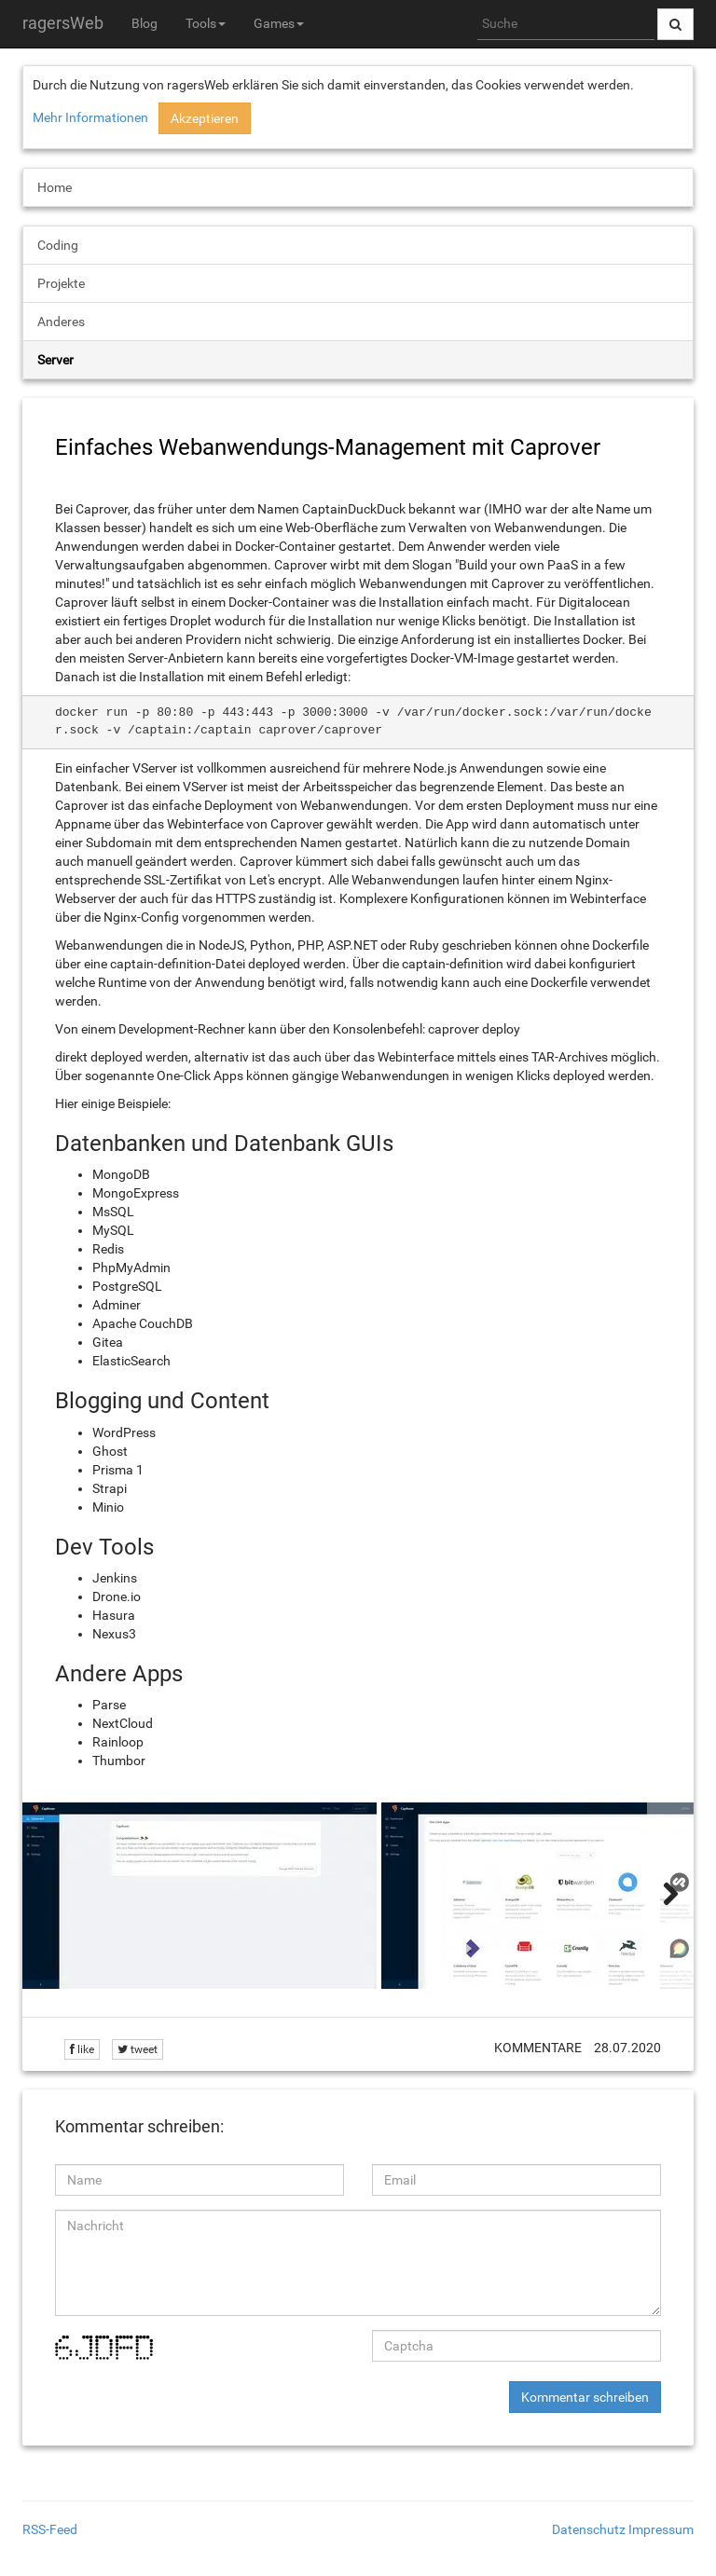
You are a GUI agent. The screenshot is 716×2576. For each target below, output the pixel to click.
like (82, 2049)
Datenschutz (589, 2529)
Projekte (61, 283)
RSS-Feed (49, 2529)
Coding (57, 245)
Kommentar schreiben (585, 2397)
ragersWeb (62, 23)
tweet (137, 2049)
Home (54, 187)
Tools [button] (206, 23)
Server (55, 359)
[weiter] (670, 1895)
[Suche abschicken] (675, 24)
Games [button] (279, 23)
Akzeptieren (205, 118)
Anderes (61, 321)
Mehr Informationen (90, 117)
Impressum (661, 2529)
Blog (144, 23)
